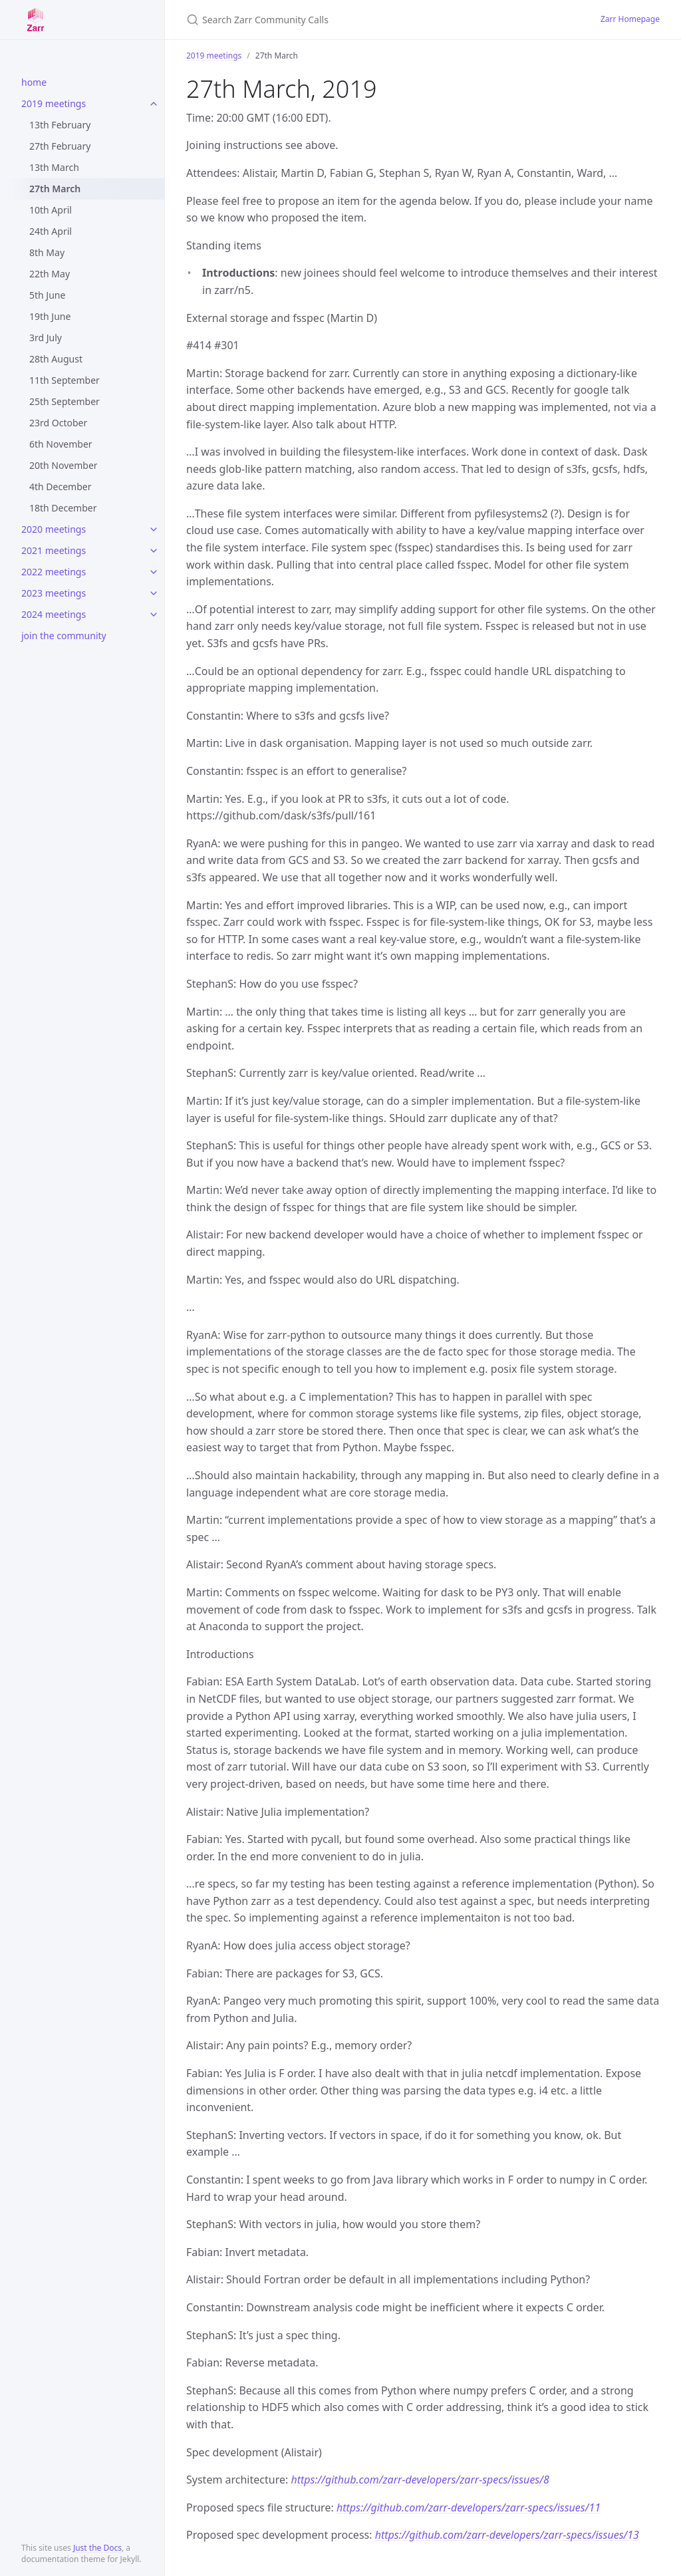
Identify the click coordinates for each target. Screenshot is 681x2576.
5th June (47, 295)
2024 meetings (53, 614)
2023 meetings (53, 593)
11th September (64, 380)
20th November (63, 465)
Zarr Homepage (630, 19)
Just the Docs (97, 2547)
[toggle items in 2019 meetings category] (153, 103)
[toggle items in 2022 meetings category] (153, 572)
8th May (47, 252)
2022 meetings (53, 571)
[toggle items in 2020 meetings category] (153, 529)
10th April (50, 210)
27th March (54, 188)
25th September (64, 401)
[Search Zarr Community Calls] (343, 19)
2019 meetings (53, 103)
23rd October (58, 422)
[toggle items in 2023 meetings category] (153, 593)
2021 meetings (53, 550)
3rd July (45, 337)
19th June (49, 316)
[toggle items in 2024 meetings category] (153, 614)
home (34, 82)
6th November (60, 444)
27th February (59, 146)
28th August (55, 359)
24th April (50, 231)
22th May (49, 273)
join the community (63, 635)
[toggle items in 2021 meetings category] (153, 550)
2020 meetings (53, 529)
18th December (62, 507)
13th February (59, 124)
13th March (54, 167)
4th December (60, 486)
